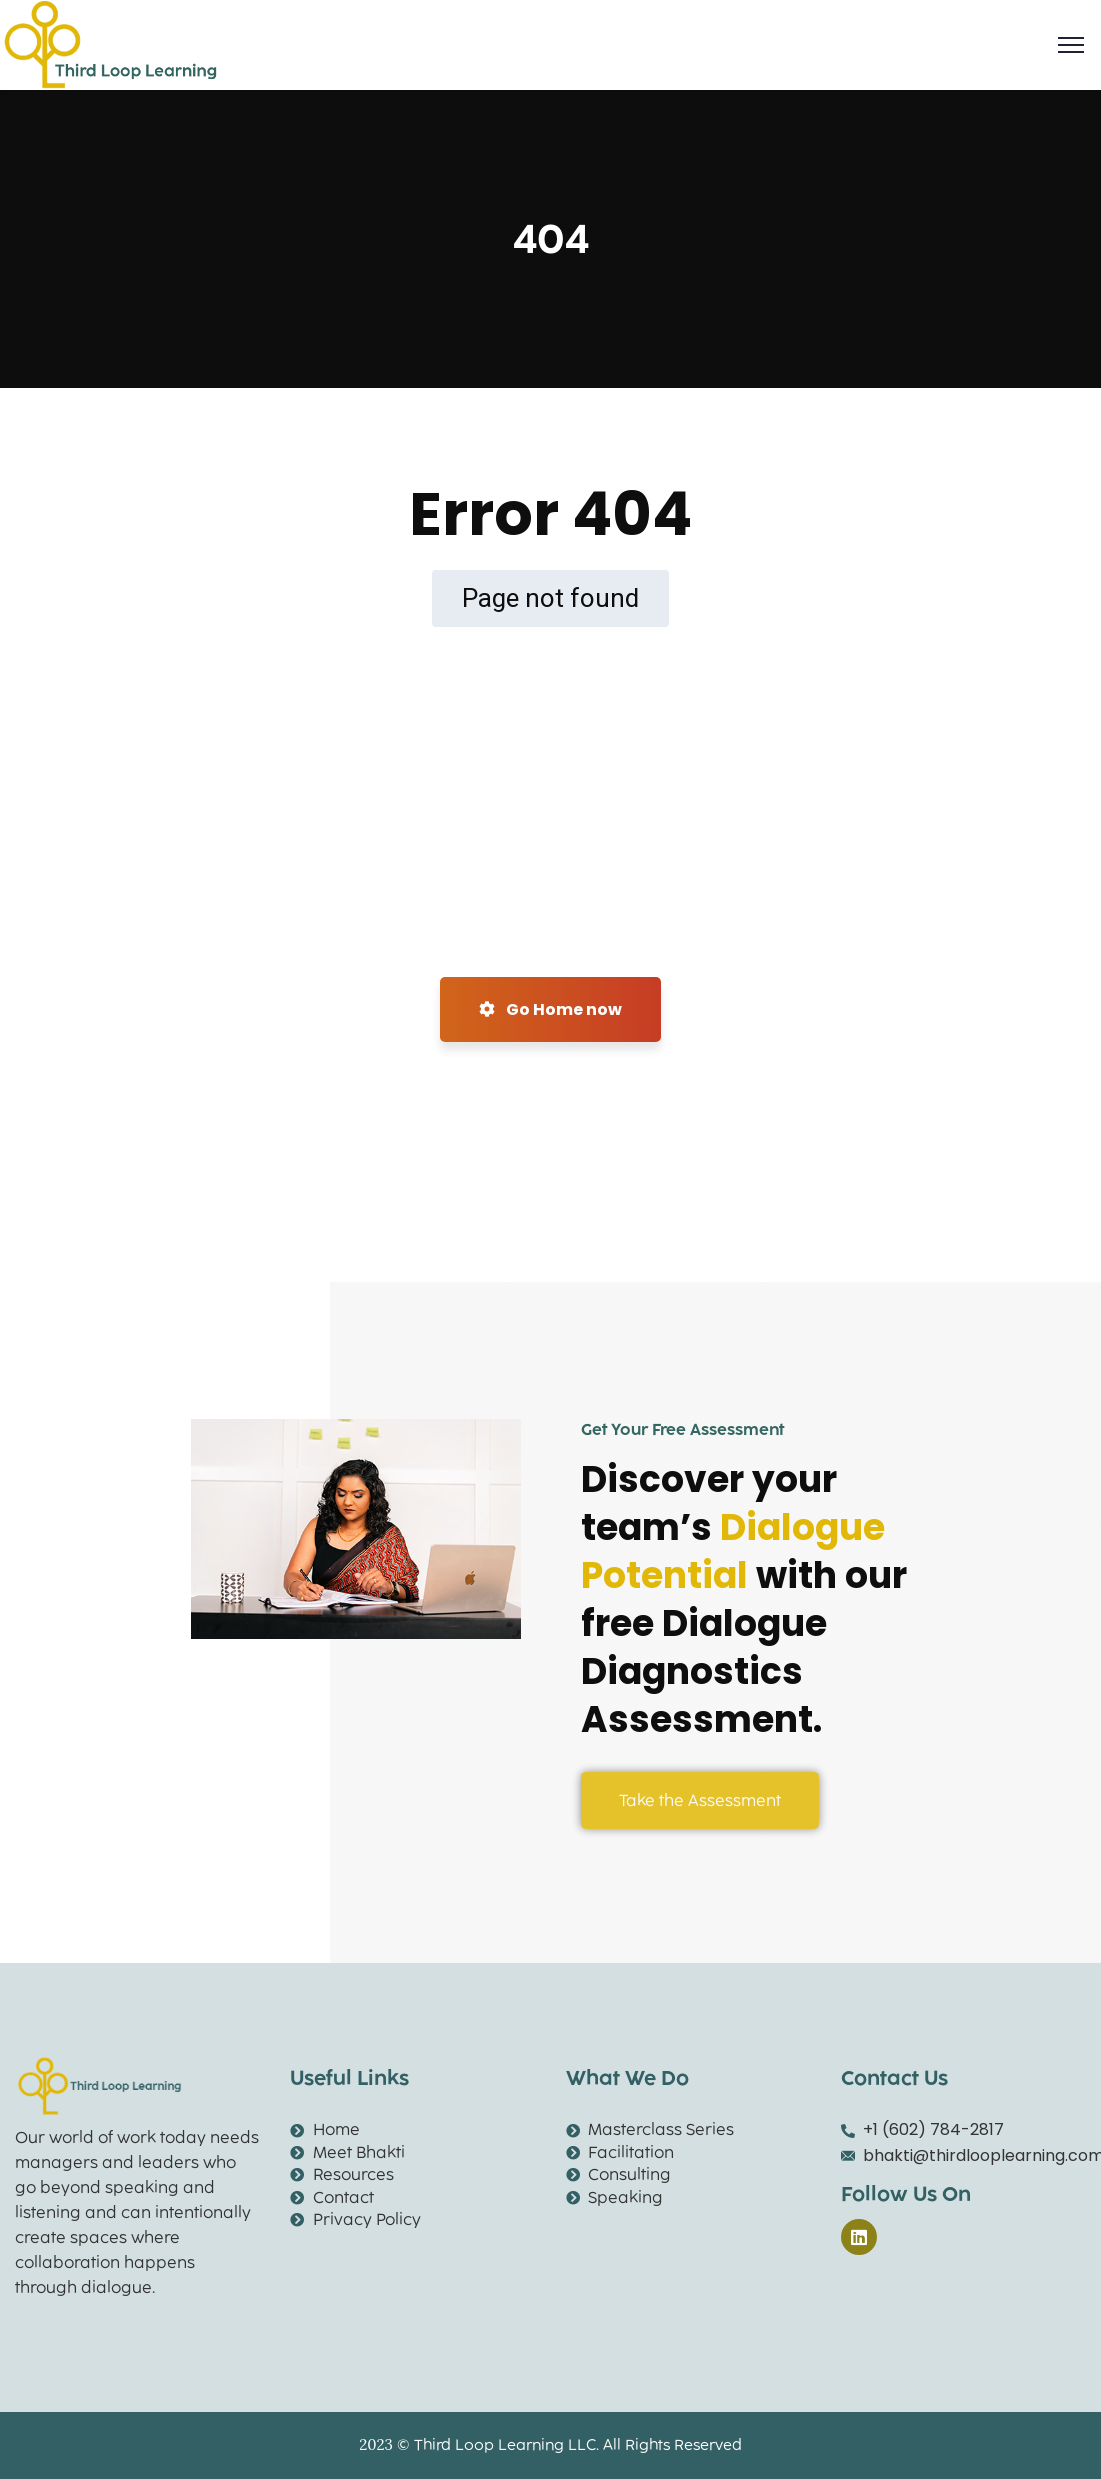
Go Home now (550, 1009)
